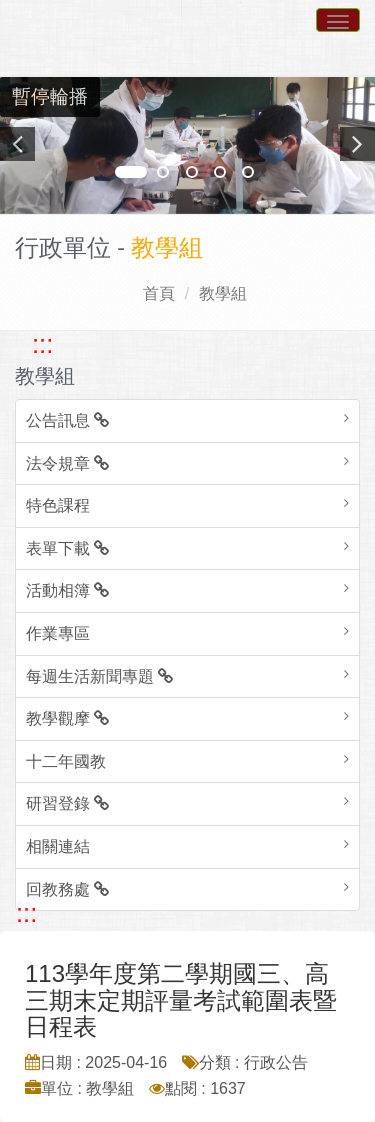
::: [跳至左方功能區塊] (42, 344)
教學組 (223, 293)
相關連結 (58, 846)
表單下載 (67, 548)
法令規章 (67, 463)
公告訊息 (67, 420)
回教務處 (67, 889)
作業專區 (58, 633)
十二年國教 (66, 761)
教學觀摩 (67, 718)
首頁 (159, 293)
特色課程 (58, 505)
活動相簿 (67, 590)
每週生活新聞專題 (99, 676)
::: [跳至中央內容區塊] (26, 913)
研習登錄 (67, 803)
